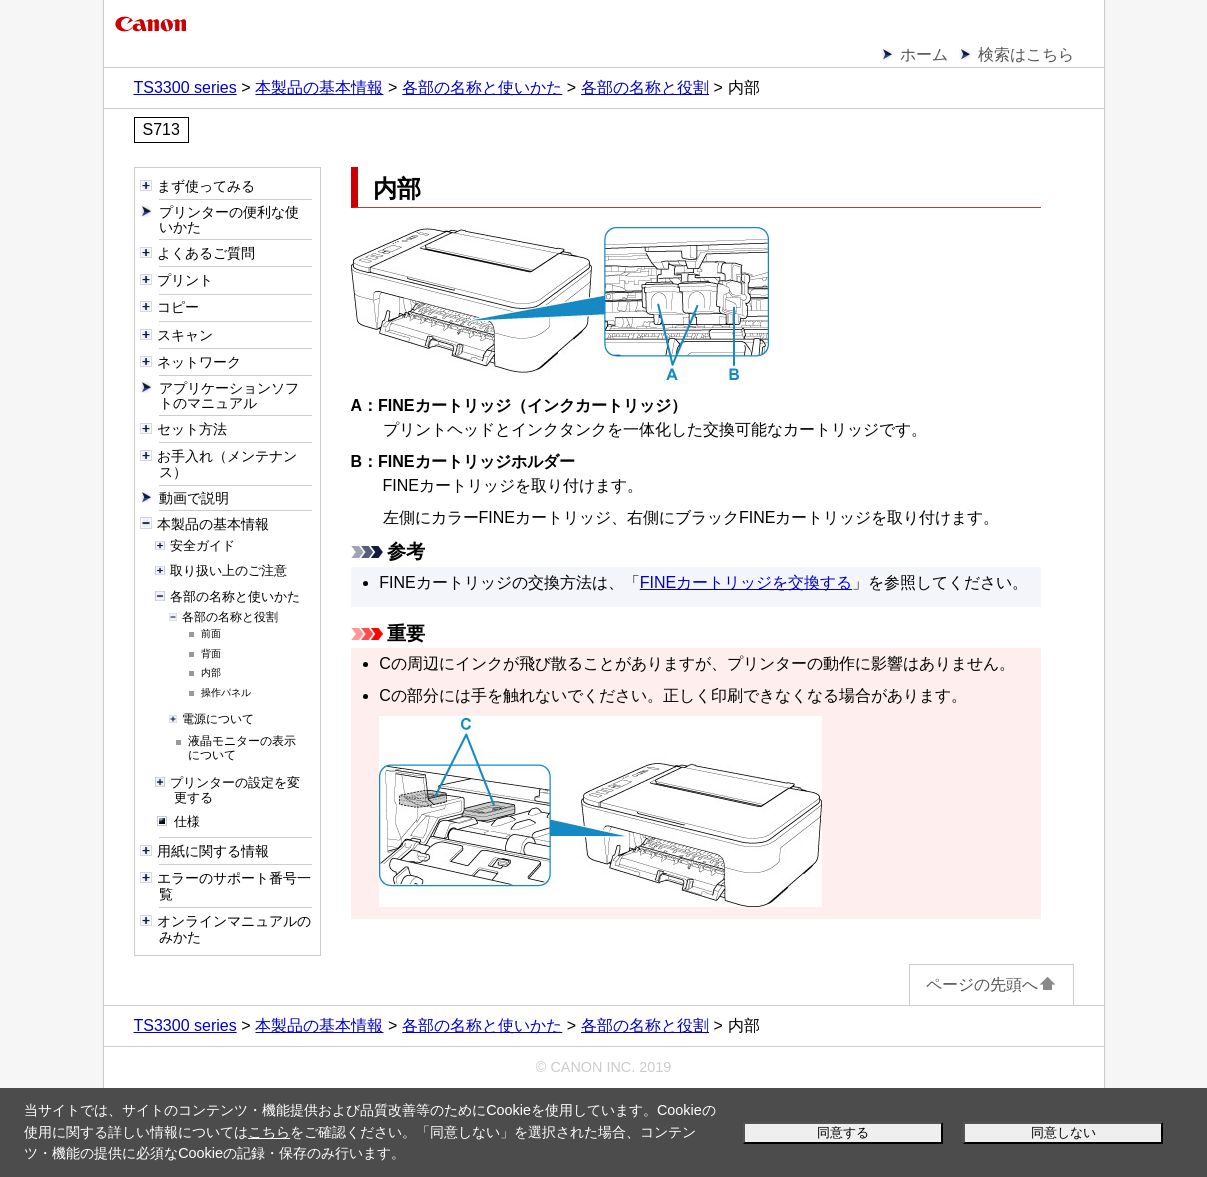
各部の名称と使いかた (482, 87)
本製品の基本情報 (319, 87)
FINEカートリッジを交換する (746, 582)
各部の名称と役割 (645, 87)
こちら (269, 1132)
